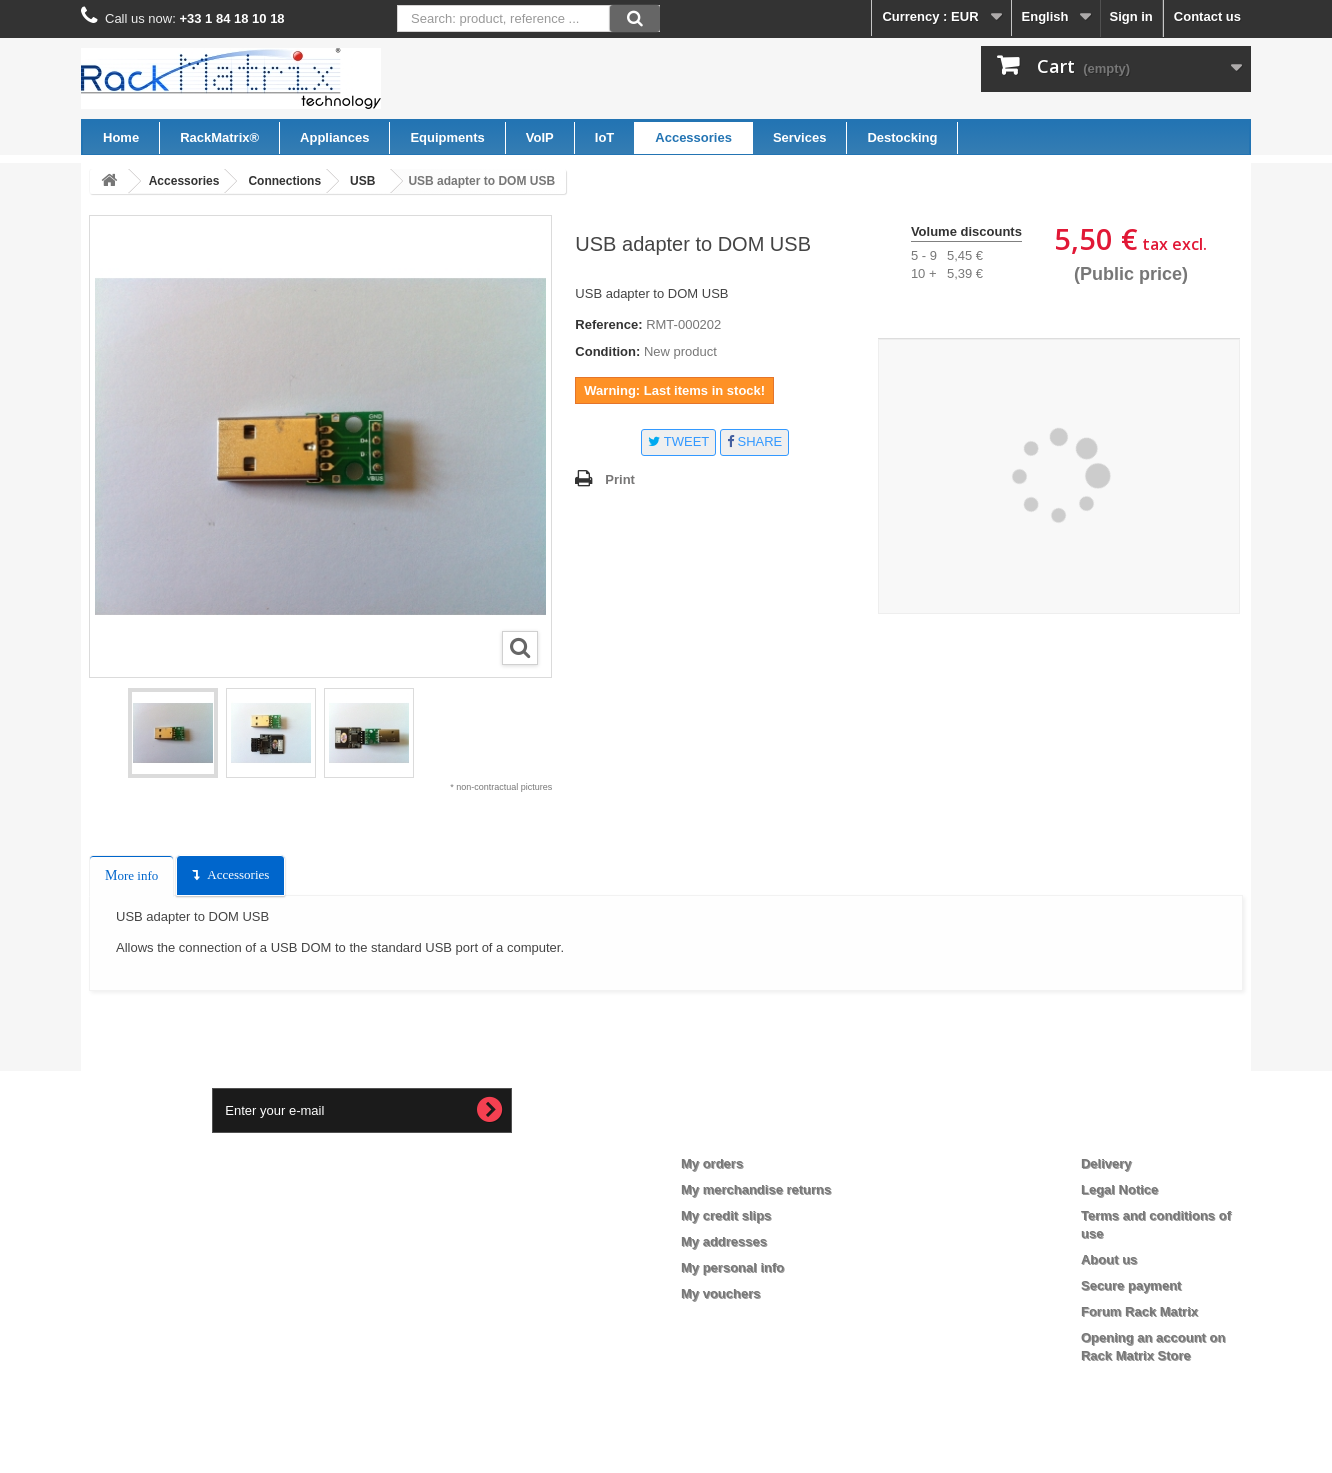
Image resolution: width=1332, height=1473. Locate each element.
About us (1109, 1259)
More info (131, 875)
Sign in (1130, 16)
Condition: (607, 351)
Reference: (608, 324)
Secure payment (1131, 1285)
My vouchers (720, 1293)
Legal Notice (1119, 1189)
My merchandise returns (756, 1189)
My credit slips (726, 1215)
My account (733, 1131)
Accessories (238, 874)
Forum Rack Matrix (1139, 1311)
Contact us (1207, 16)
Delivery (1106, 1163)
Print (620, 479)
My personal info (732, 1267)
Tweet (678, 441)
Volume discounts (966, 231)
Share (754, 441)
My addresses (724, 1241)
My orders (712, 1163)
